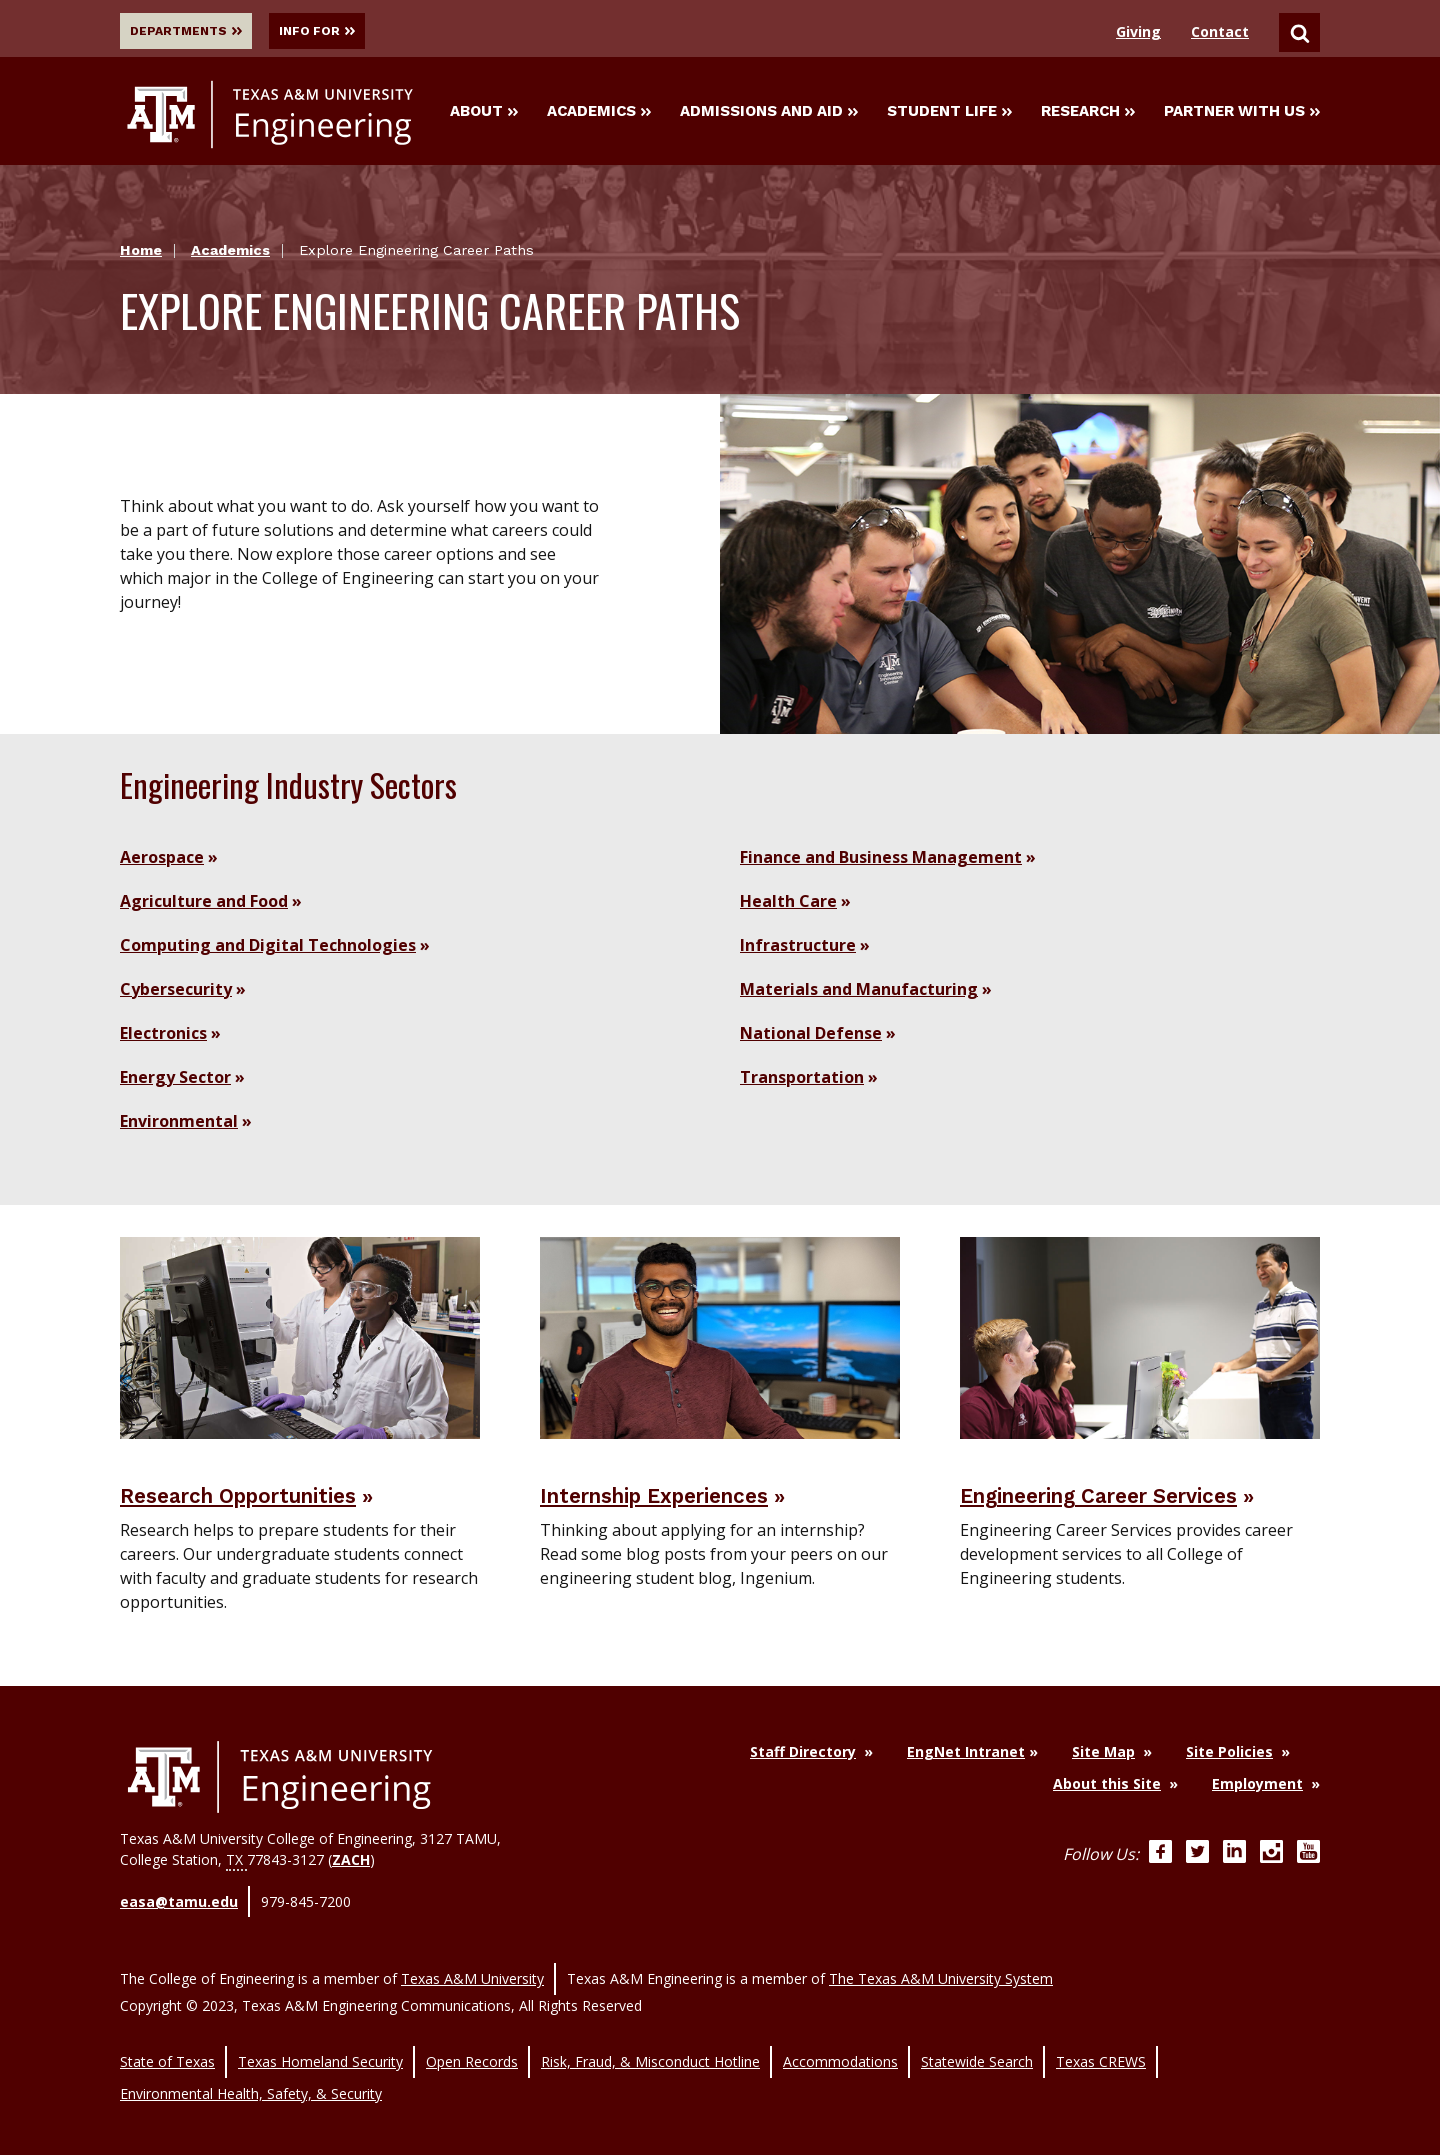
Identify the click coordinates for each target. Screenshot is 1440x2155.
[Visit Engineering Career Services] (1140, 1341)
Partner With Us (1242, 114)
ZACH (351, 1870)
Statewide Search (977, 2043)
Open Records (472, 2043)
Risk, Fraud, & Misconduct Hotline (650, 2043)
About (484, 114)
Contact (1220, 31)
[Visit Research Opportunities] (300, 1341)
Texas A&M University (472, 1971)
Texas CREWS (1101, 2043)
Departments (194, 31)
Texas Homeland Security (320, 2043)
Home (141, 255)
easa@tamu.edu (179, 1907)
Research (1088, 114)
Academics (599, 114)
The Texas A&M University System (941, 1971)
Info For (354, 31)
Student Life (949, 114)
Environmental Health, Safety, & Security (251, 2064)
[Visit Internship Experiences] (720, 1341)
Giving (1138, 31)
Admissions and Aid (769, 114)
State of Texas (167, 2043)
